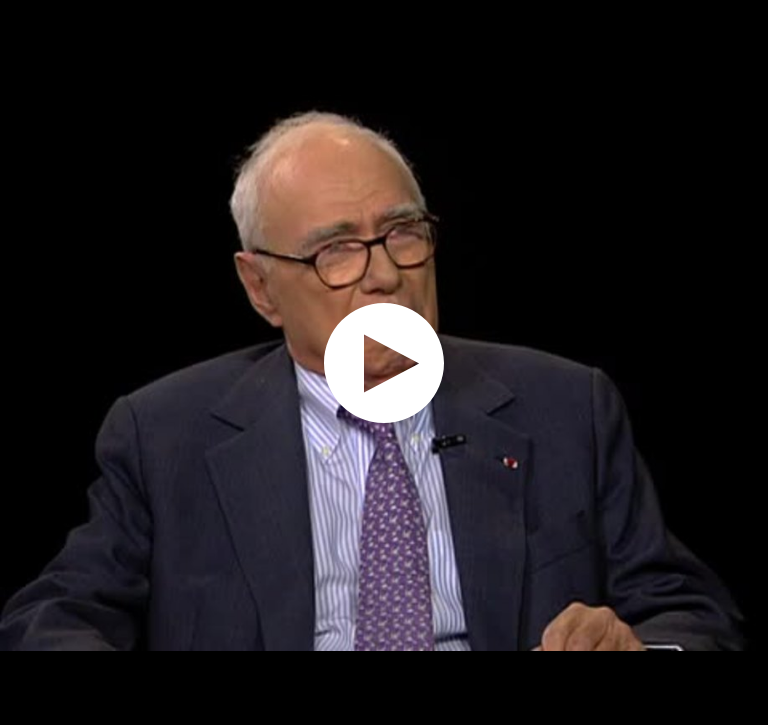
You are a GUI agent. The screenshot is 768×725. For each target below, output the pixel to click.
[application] (384, 362)
